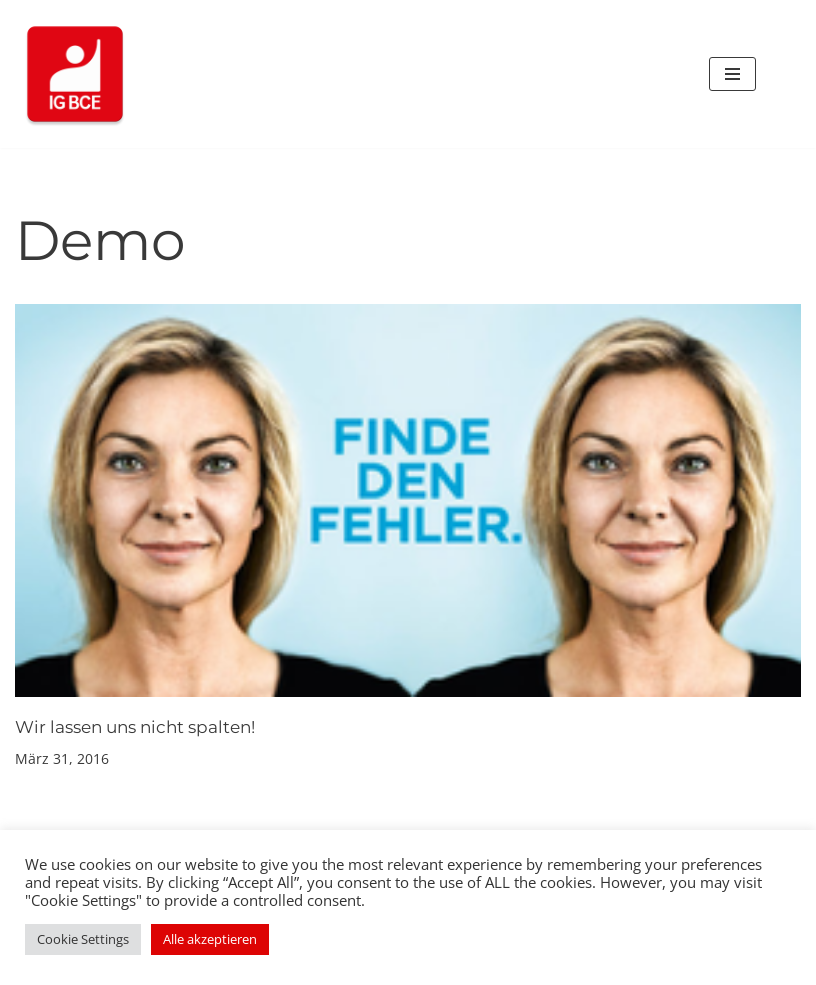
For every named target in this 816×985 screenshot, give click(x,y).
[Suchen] (778, 74)
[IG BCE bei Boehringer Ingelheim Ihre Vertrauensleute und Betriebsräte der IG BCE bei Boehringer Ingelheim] (75, 74)
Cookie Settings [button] (83, 939)
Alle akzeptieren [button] (210, 939)
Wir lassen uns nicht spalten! (135, 727)
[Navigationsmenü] (732, 74)
